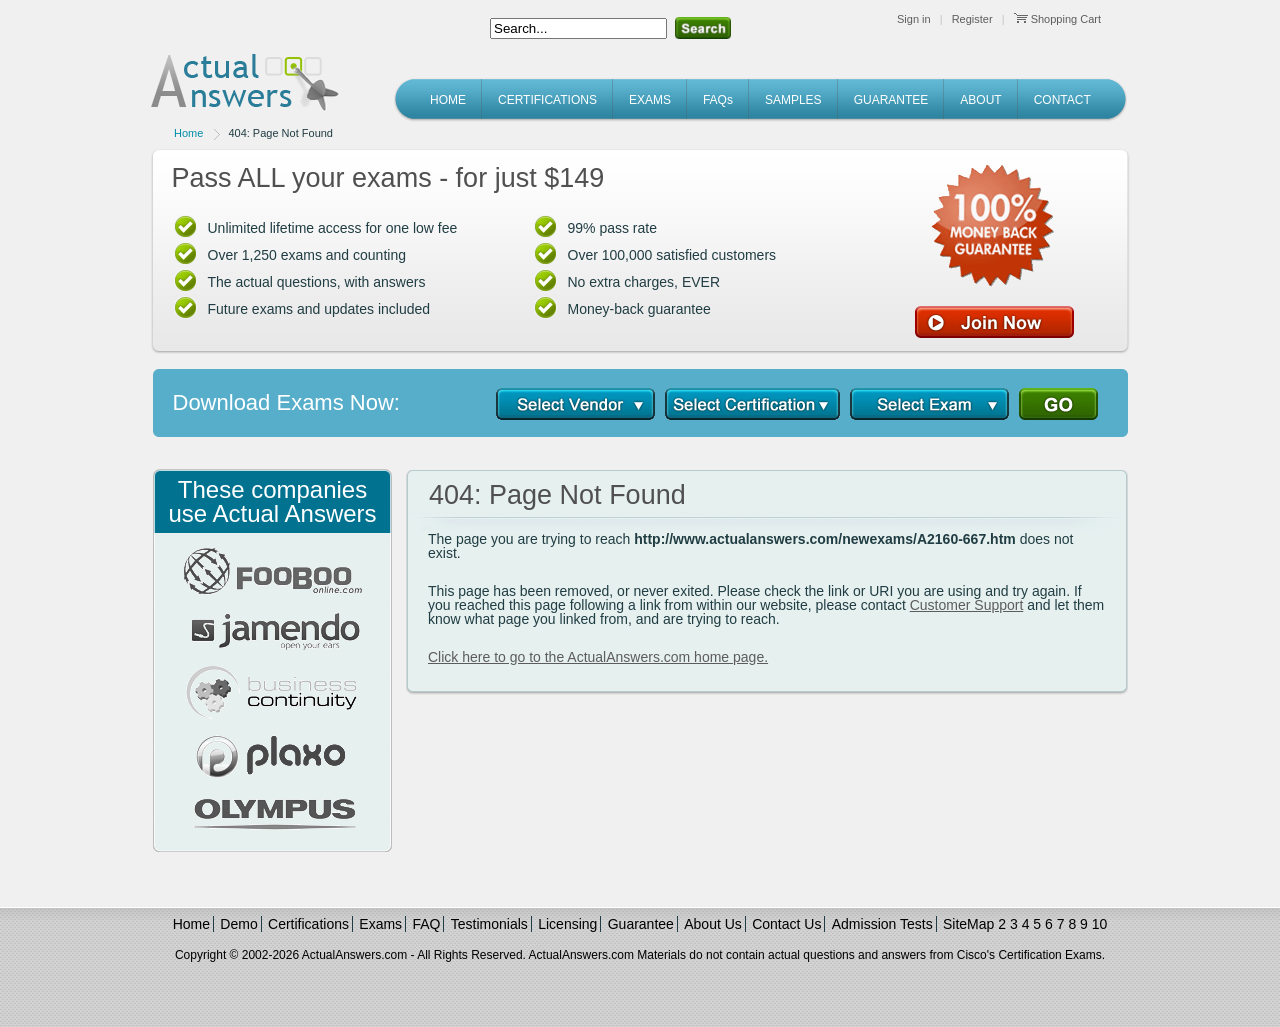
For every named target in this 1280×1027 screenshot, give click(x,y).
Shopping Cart (1057, 19)
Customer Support (967, 605)
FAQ (426, 924)
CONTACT (1062, 100)
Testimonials (489, 924)
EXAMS (650, 100)
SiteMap (968, 924)
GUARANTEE (891, 100)
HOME (448, 100)
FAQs (718, 100)
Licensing (567, 924)
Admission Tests (882, 924)
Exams (380, 924)
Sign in (914, 19)
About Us (713, 924)
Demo (238, 924)
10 (1100, 924)
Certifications (308, 924)
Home (188, 133)
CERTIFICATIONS (547, 100)
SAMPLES (793, 100)
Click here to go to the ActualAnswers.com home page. (598, 657)
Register (972, 19)
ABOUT (980, 100)
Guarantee (641, 924)
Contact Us (786, 924)
